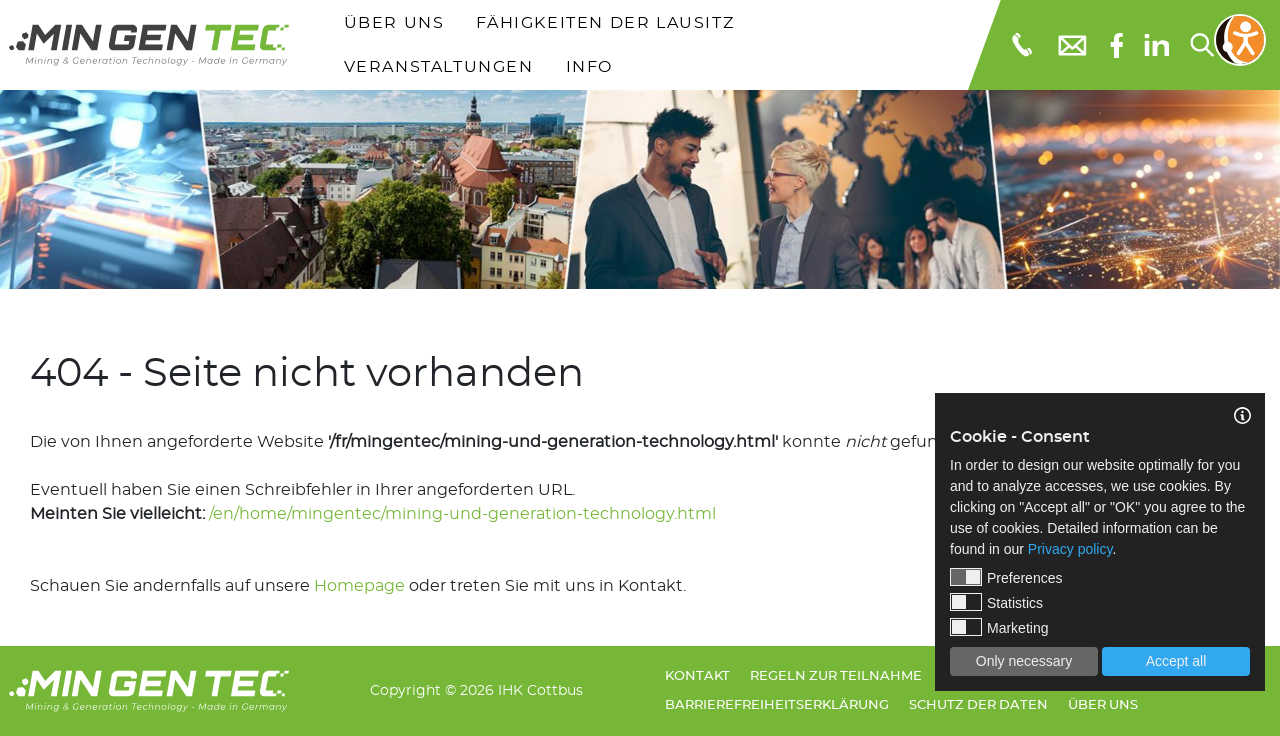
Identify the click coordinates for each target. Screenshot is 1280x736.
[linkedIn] (1156, 45)
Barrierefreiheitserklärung (777, 705)
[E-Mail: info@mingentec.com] (1071, 45)
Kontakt (697, 676)
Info (589, 67)
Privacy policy (1070, 549)
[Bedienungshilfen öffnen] (1240, 40)
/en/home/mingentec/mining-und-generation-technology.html (462, 514)
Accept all (1176, 661)
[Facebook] (1116, 45)
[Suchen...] (1201, 45)
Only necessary (1024, 661)
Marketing (999, 627)
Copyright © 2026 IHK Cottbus (476, 690)
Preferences (1006, 577)
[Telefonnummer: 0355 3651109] (1020, 45)
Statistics (996, 602)
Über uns (394, 23)
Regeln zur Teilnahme (836, 676)
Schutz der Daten (978, 705)
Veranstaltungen (439, 67)
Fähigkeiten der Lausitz (605, 23)
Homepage (359, 586)
